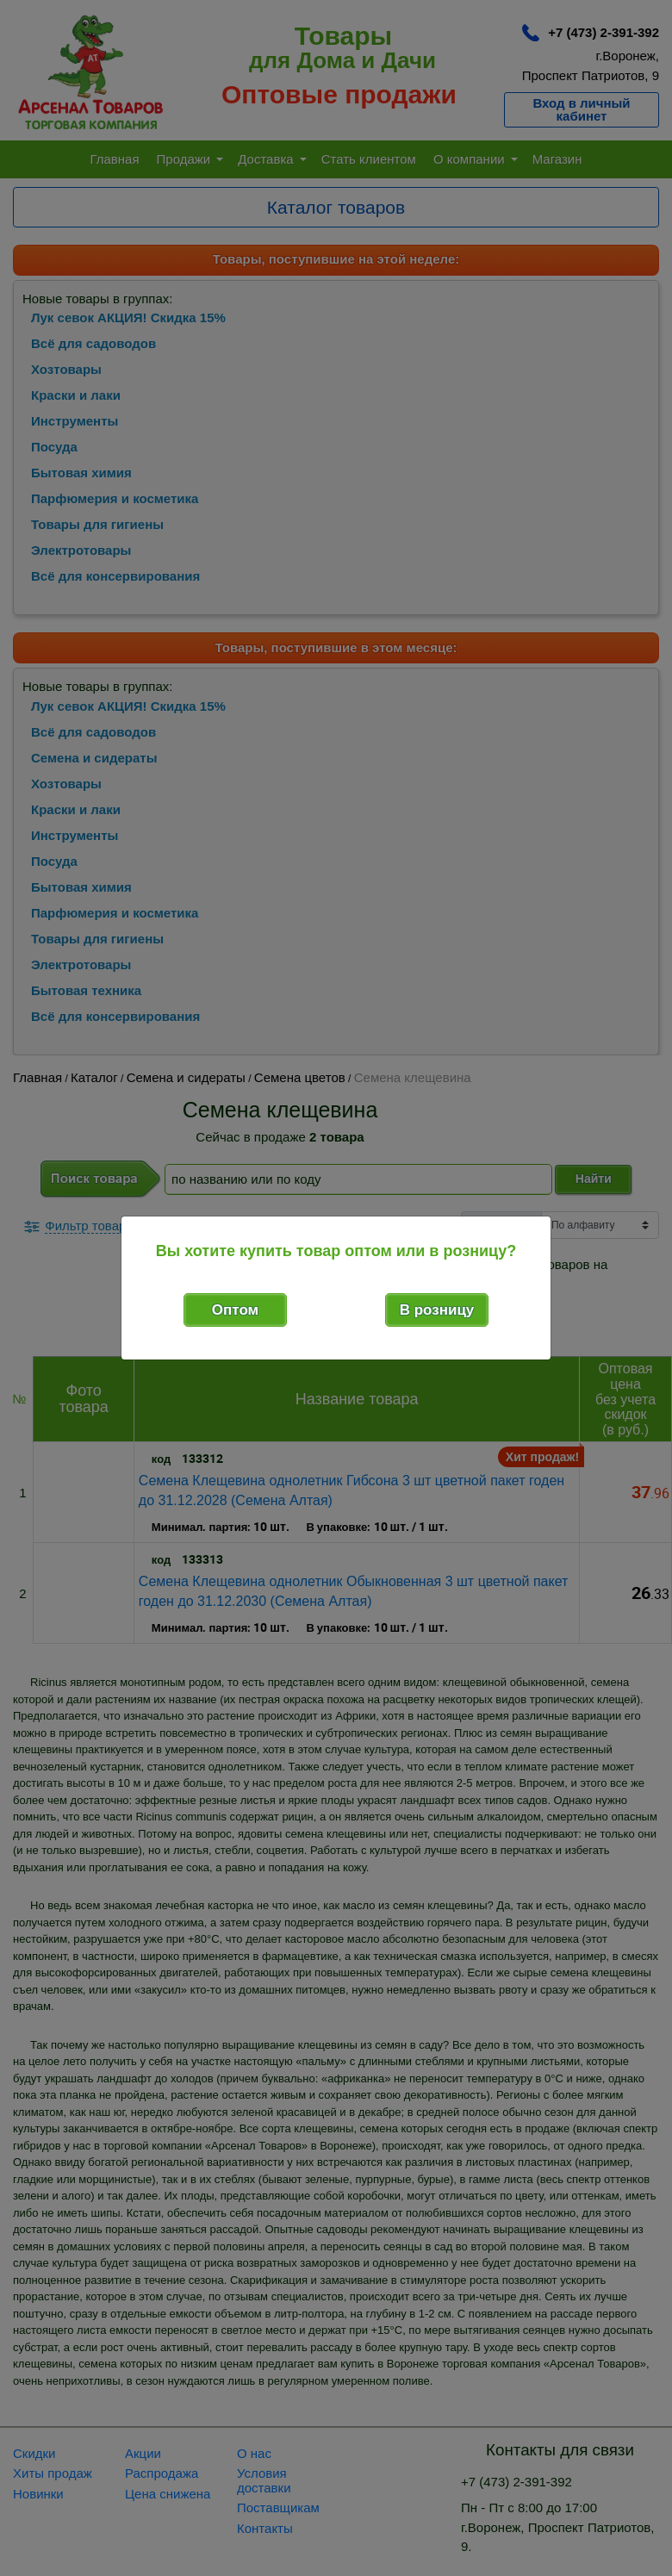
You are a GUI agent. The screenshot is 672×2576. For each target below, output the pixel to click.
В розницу (437, 1310)
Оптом (235, 1310)
